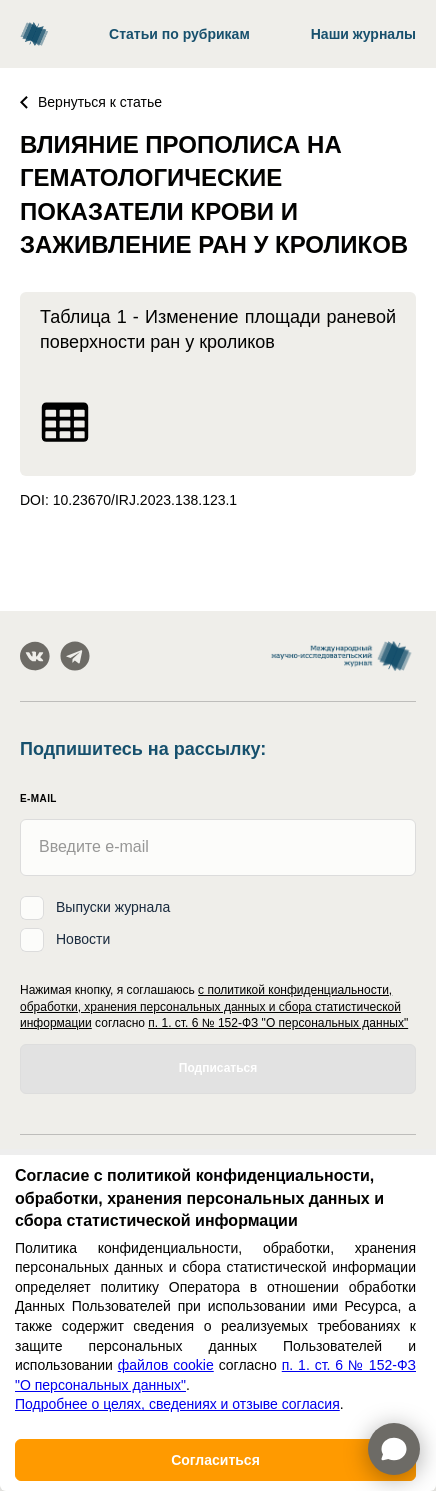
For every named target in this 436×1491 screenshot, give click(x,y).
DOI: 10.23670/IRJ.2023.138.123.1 (128, 500)
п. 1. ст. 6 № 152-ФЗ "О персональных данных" (278, 1023)
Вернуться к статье (91, 102)
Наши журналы (363, 34)
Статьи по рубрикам (179, 34)
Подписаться (218, 1068)
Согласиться (215, 1460)
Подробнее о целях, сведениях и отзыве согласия (177, 1404)
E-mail (38, 798)
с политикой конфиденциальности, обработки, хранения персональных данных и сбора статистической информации (210, 1007)
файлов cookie (166, 1365)
